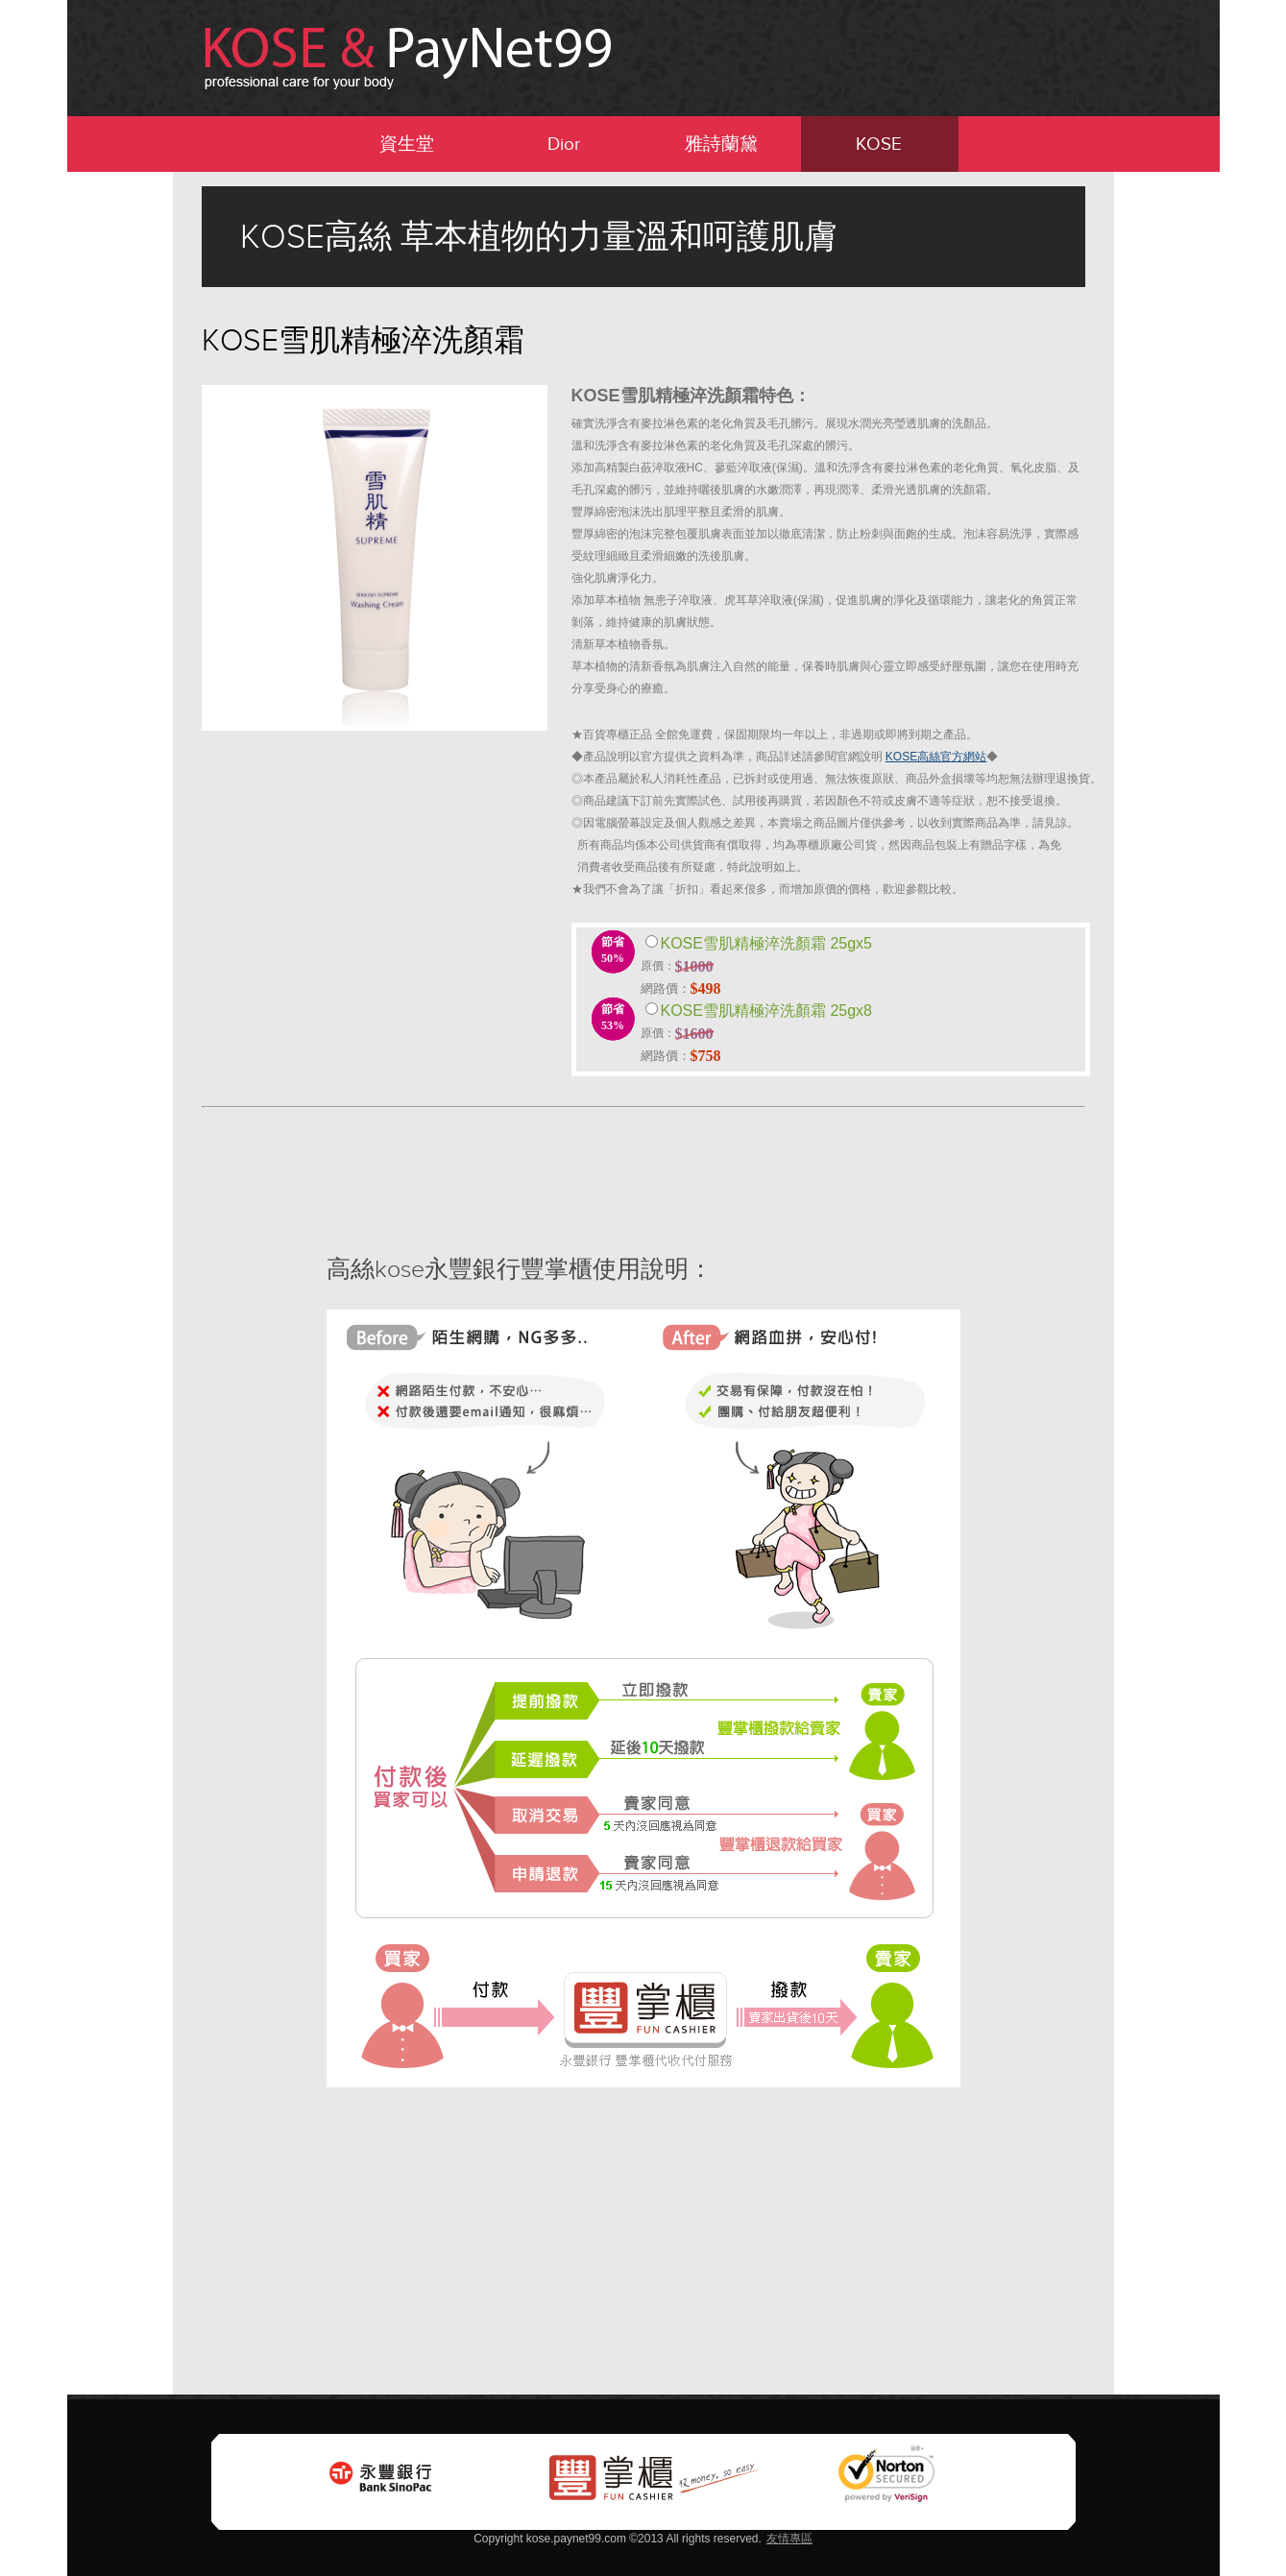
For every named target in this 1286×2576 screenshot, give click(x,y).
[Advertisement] (77, 460)
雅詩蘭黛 (721, 143)
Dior (563, 143)
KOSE (879, 143)
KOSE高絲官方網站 (936, 756)
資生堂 (406, 143)
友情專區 (789, 2538)
